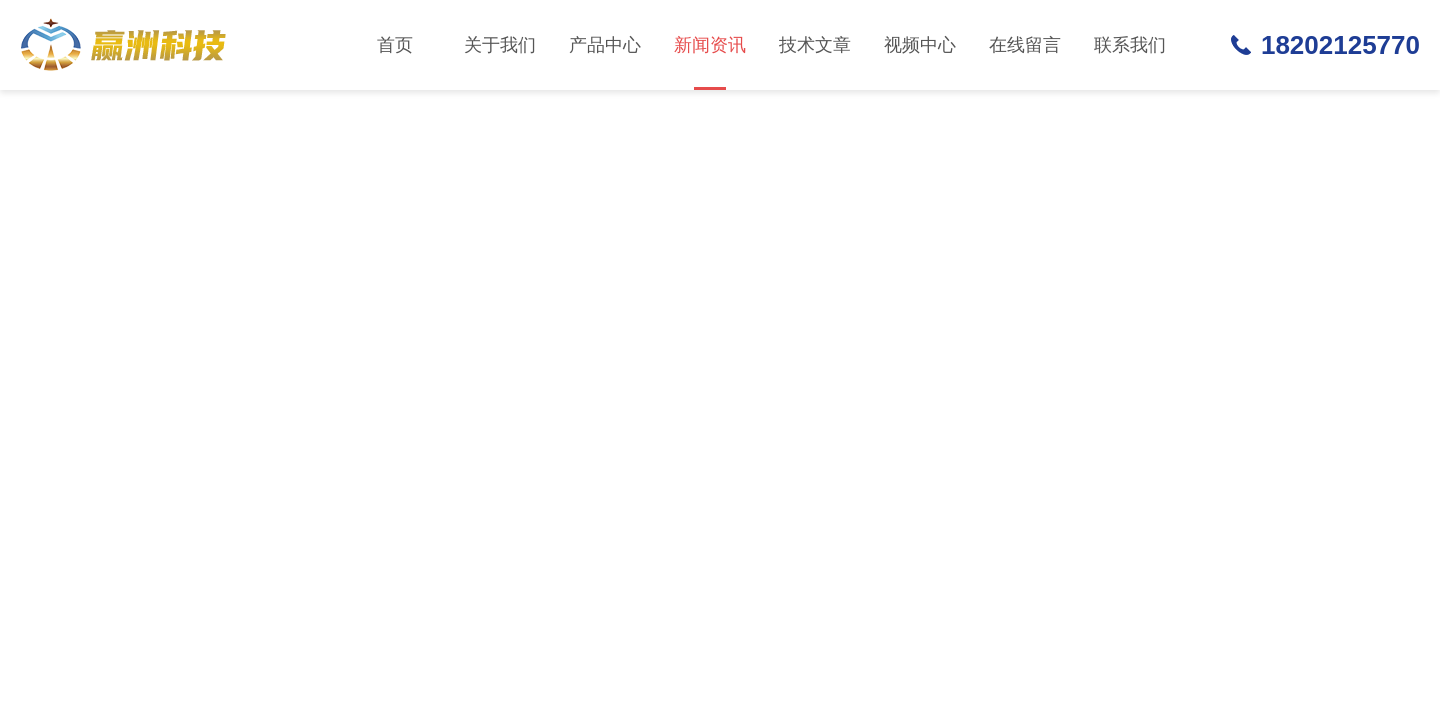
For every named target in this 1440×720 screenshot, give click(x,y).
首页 (395, 45)
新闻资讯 (710, 62)
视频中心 (920, 45)
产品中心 (605, 45)
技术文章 (815, 45)
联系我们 (1130, 45)
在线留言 (1025, 45)
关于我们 (500, 45)
